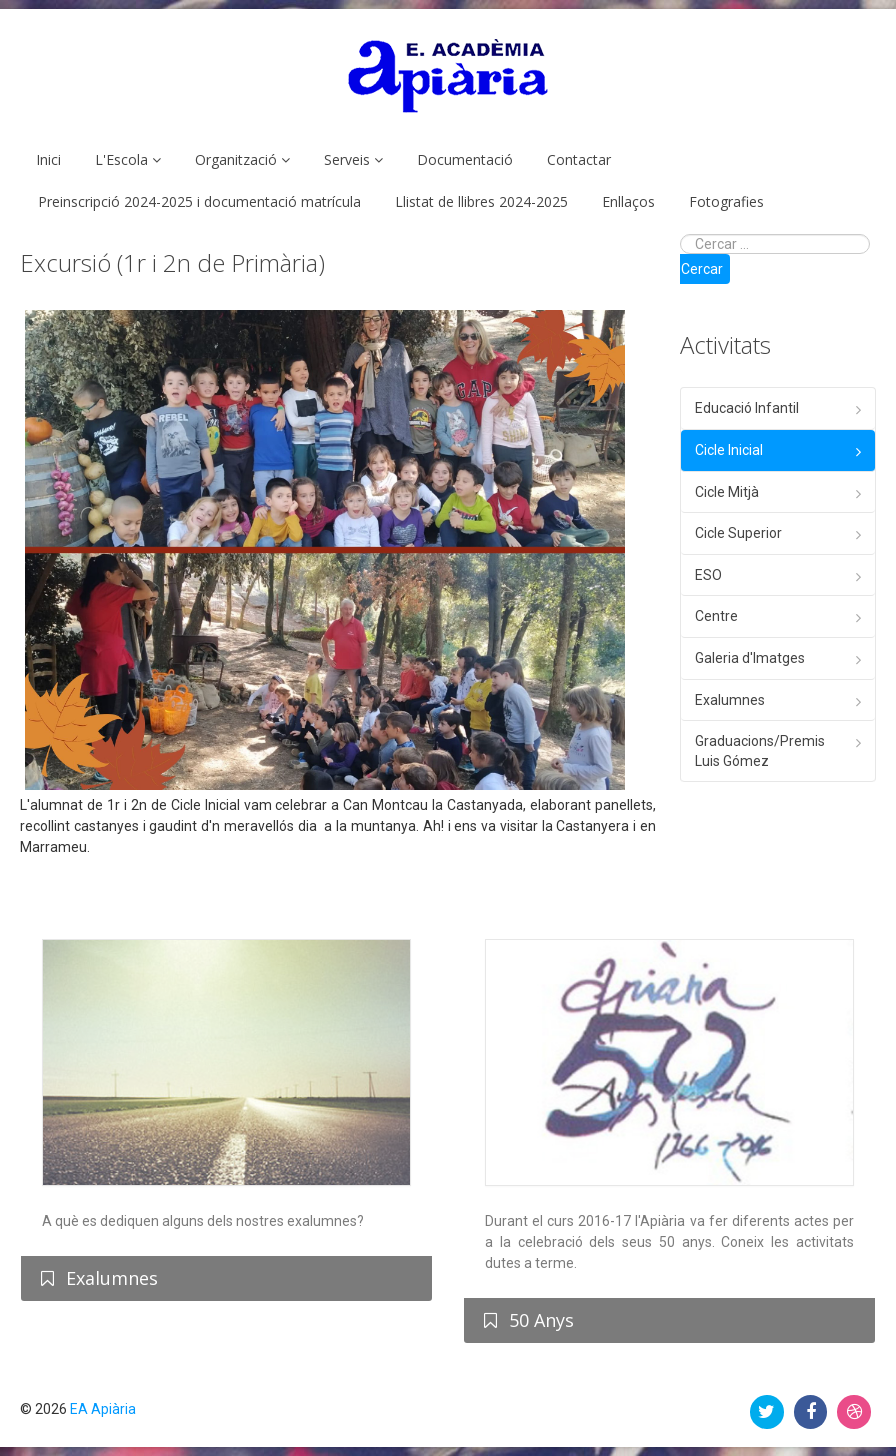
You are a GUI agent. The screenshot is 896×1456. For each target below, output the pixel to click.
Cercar (702, 269)
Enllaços (628, 201)
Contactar (579, 159)
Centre (716, 616)
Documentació (465, 159)
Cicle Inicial (729, 450)
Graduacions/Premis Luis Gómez (760, 751)
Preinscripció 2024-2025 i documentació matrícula (199, 201)
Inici (48, 159)
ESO (708, 575)
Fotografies (726, 201)
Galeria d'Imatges (750, 658)
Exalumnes (730, 700)
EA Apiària (103, 1409)
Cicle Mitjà (727, 492)
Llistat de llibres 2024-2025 (481, 201)
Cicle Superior (738, 533)
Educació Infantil (747, 408)
